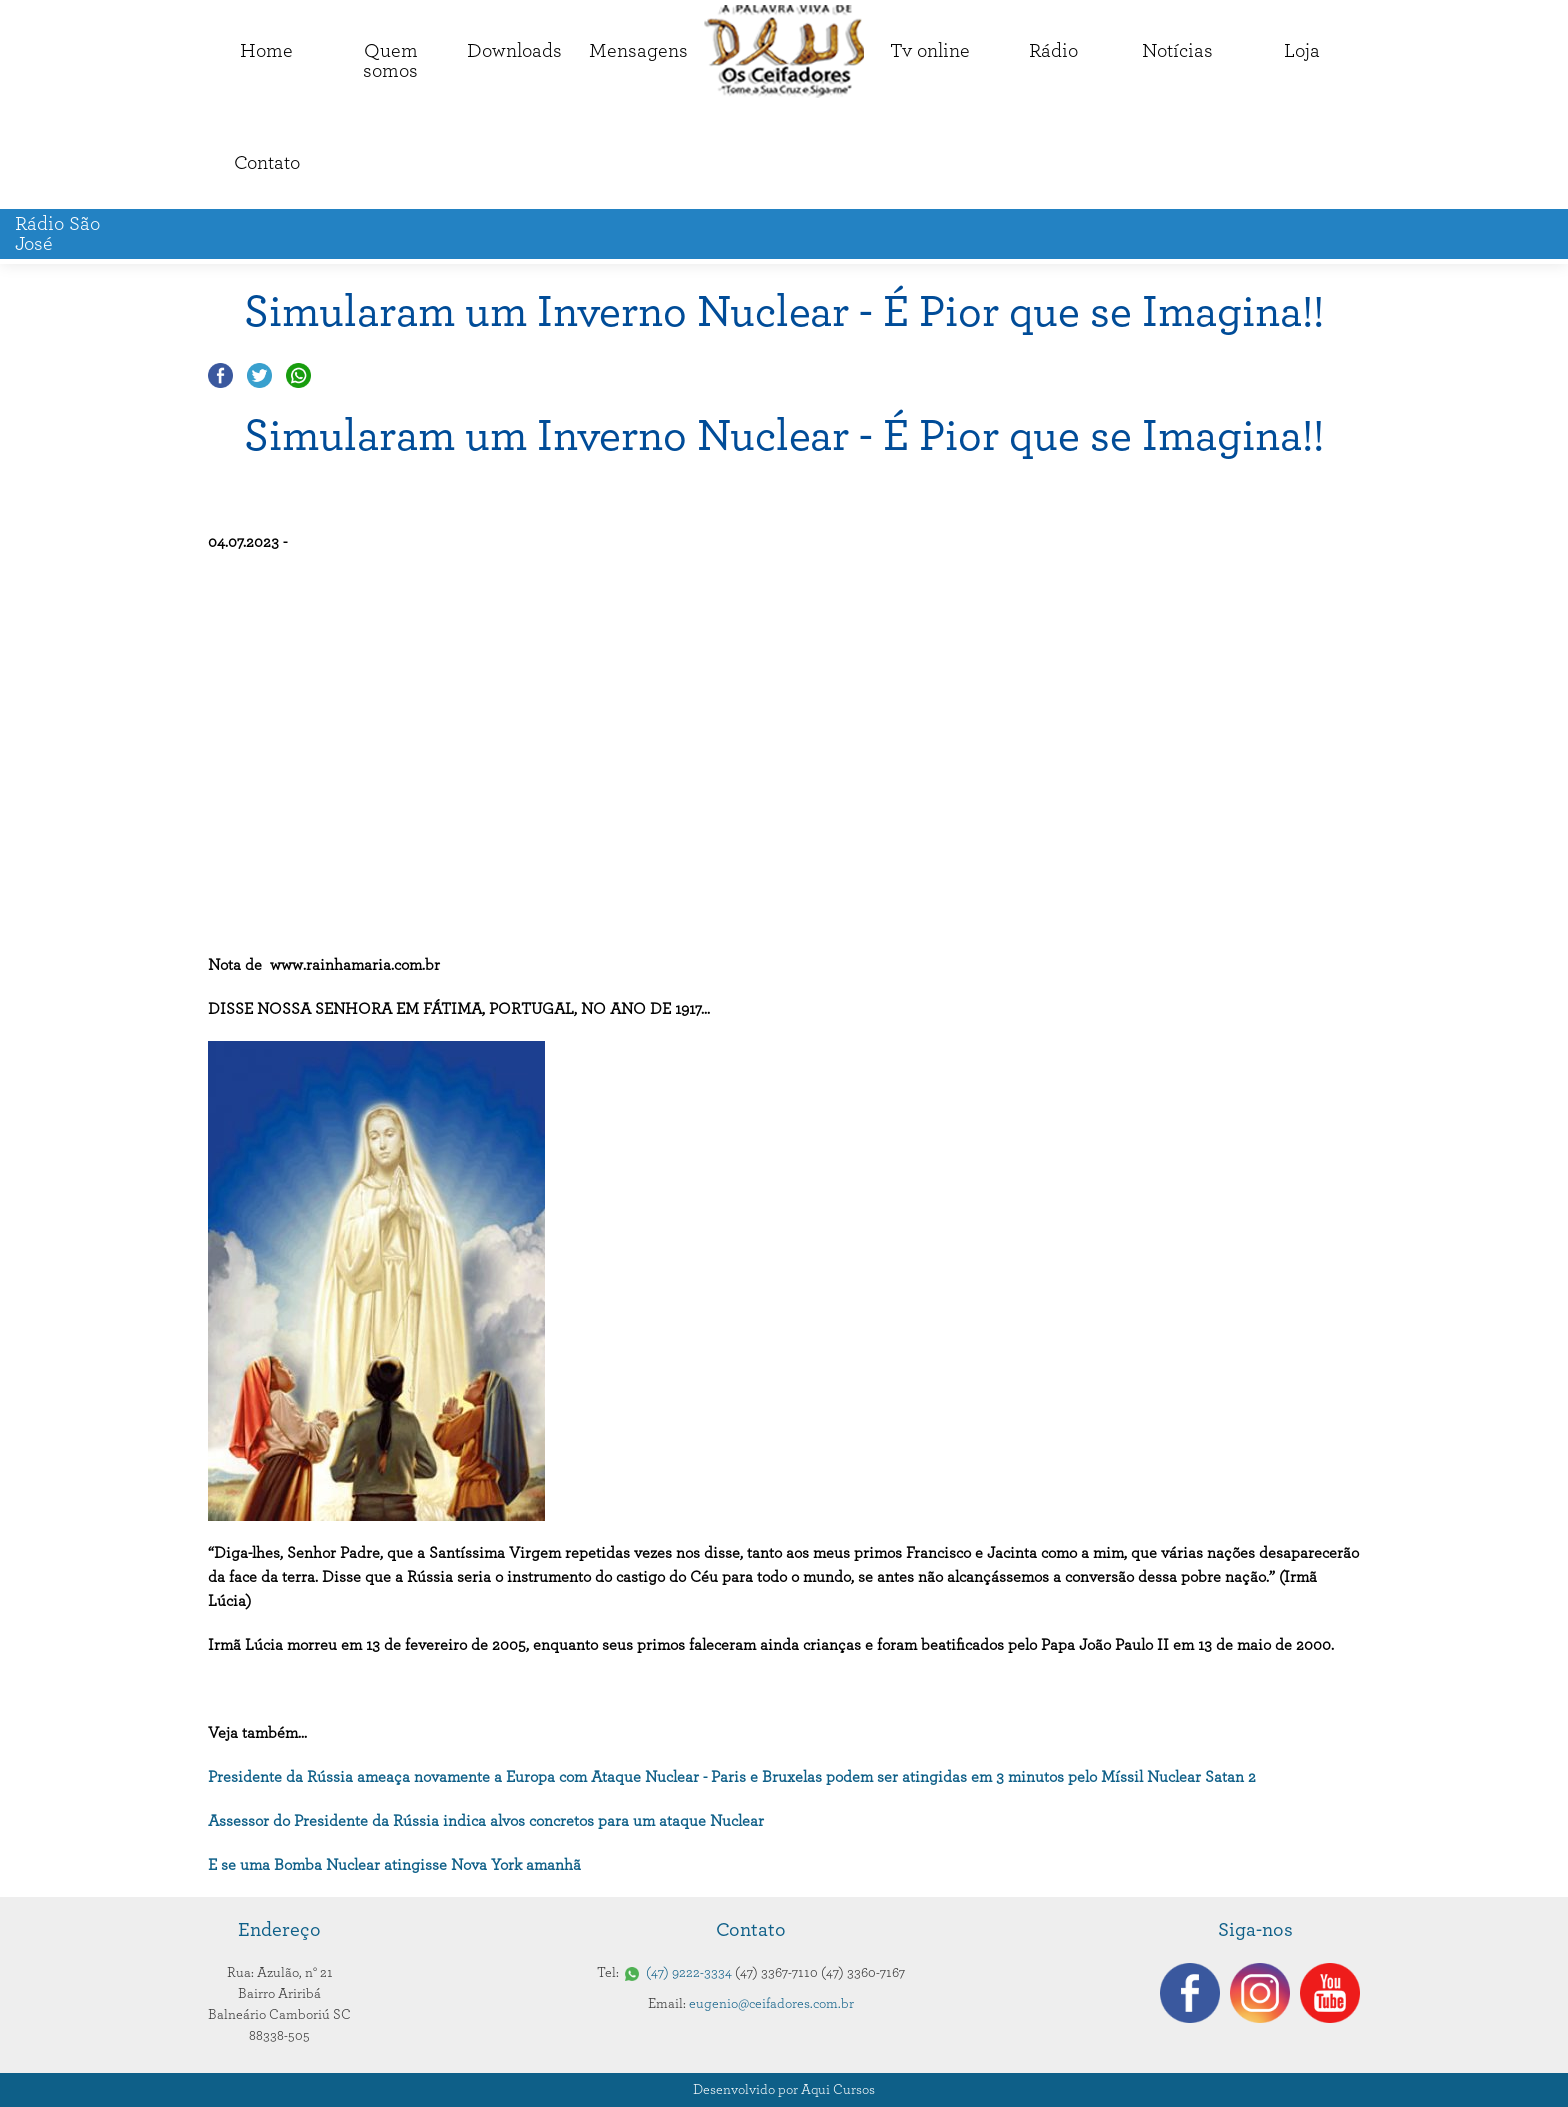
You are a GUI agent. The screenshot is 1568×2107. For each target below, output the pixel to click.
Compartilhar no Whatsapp (298, 375)
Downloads (514, 51)
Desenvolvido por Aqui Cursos (784, 2090)
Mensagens (638, 51)
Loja (1302, 51)
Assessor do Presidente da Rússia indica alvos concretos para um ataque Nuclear (486, 1821)
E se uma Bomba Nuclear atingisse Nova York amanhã (394, 1865)
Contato (267, 163)
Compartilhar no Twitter (259, 375)
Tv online (930, 51)
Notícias (1177, 51)
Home (266, 51)
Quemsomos (390, 61)
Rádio (1053, 51)
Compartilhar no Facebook (220, 375)
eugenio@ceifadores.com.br (771, 2004)
